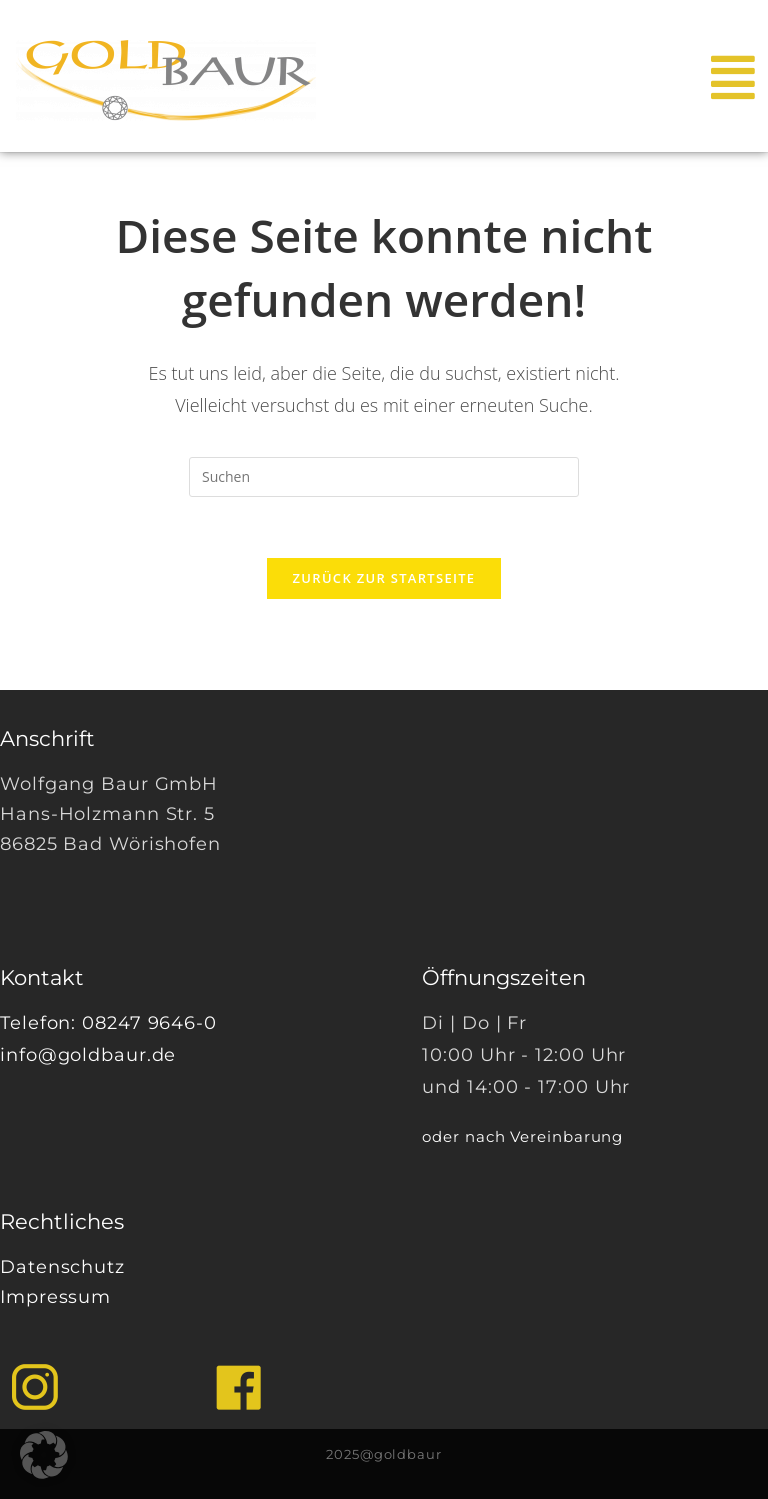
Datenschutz (62, 1267)
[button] (44, 1455)
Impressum (55, 1297)
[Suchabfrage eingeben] (384, 477)
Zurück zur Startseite (384, 578)
